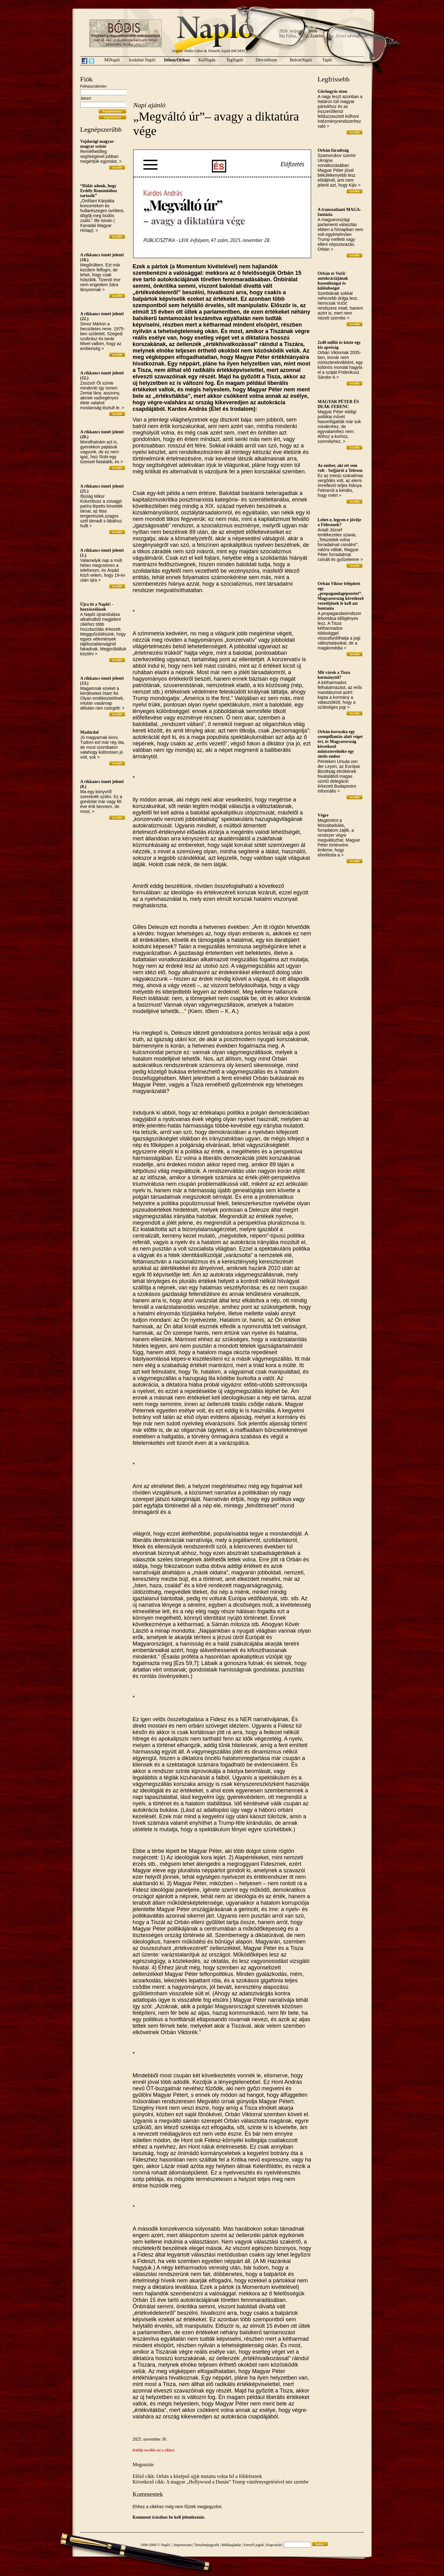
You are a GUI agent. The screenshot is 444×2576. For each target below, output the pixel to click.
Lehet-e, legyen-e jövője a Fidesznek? (339, 522)
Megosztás (143, 2464)
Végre (323, 815)
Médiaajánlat (231, 2545)
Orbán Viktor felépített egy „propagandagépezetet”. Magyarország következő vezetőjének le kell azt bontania (341, 596)
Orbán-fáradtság (333, 150)
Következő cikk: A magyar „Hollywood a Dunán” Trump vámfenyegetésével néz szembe (221, 2481)
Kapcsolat (273, 2545)
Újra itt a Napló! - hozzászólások (96, 607)
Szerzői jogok (254, 2545)
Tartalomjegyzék (206, 2545)
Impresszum (183, 2545)
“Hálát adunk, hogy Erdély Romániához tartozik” (98, 190)
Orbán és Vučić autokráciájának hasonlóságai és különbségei (333, 281)
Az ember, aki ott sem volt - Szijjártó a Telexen (340, 468)
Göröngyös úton (332, 91)
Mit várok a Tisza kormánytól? (334, 675)
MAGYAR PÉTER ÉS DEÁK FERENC (338, 404)
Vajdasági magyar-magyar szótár (97, 144)
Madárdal (89, 732)
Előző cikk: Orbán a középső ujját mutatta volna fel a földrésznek (197, 2476)
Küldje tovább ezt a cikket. (154, 2450)
